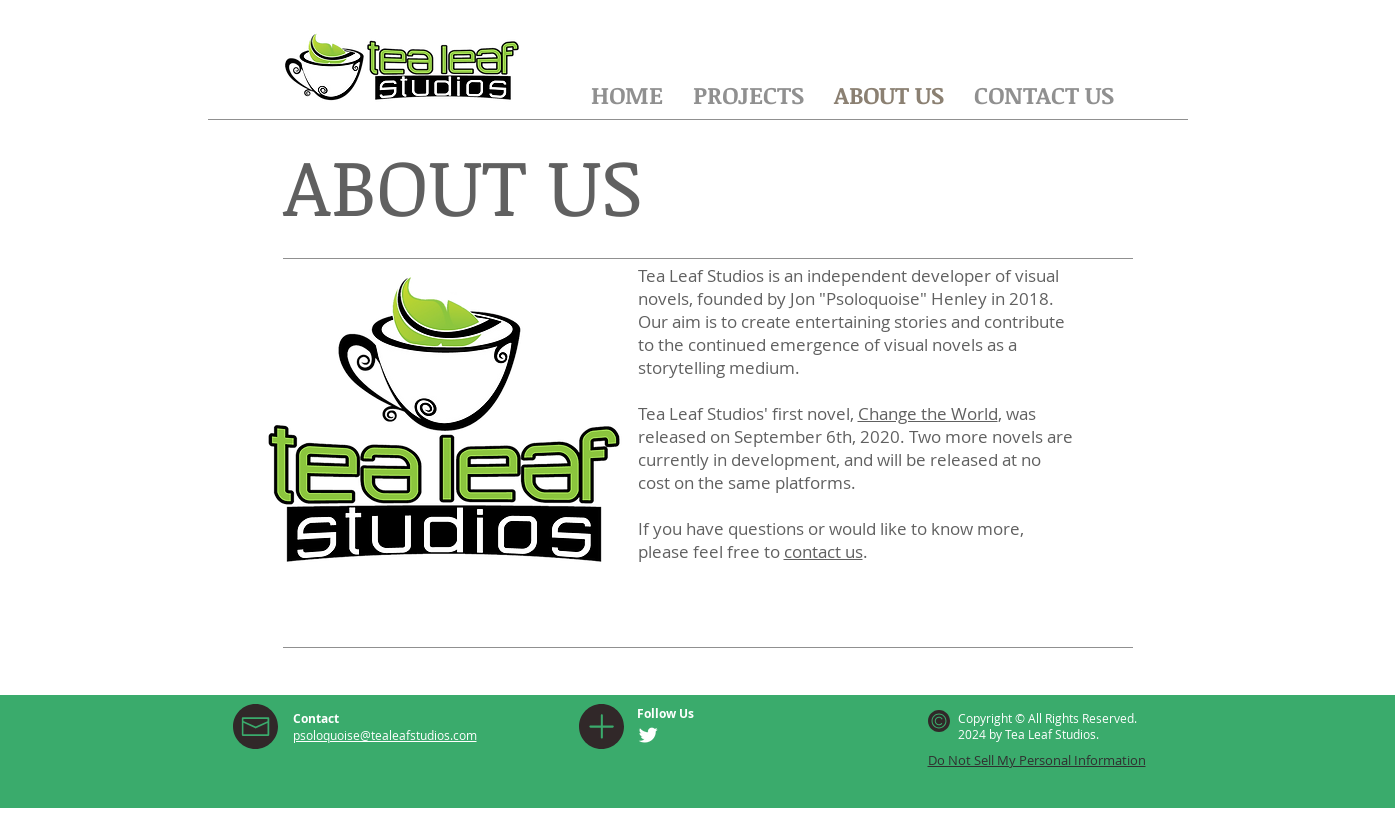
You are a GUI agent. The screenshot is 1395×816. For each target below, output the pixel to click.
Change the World (928, 413)
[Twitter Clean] (648, 735)
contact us (823, 551)
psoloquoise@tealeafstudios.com (385, 735)
